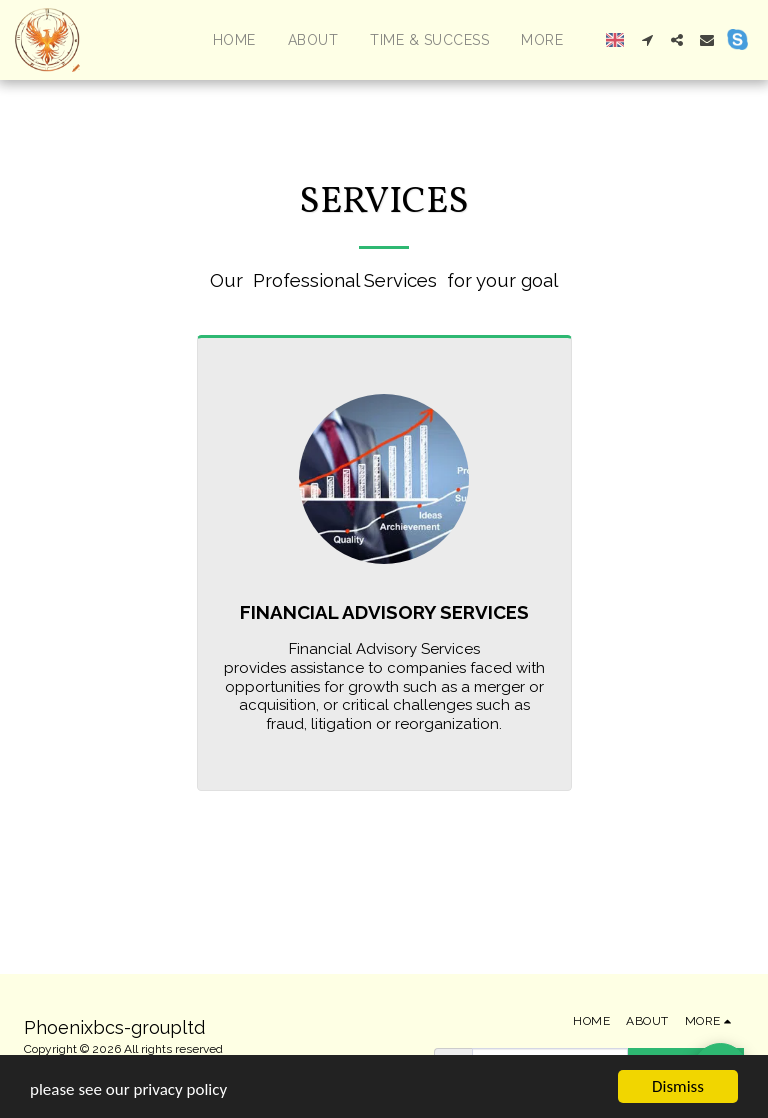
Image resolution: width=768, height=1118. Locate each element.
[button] (647, 40)
